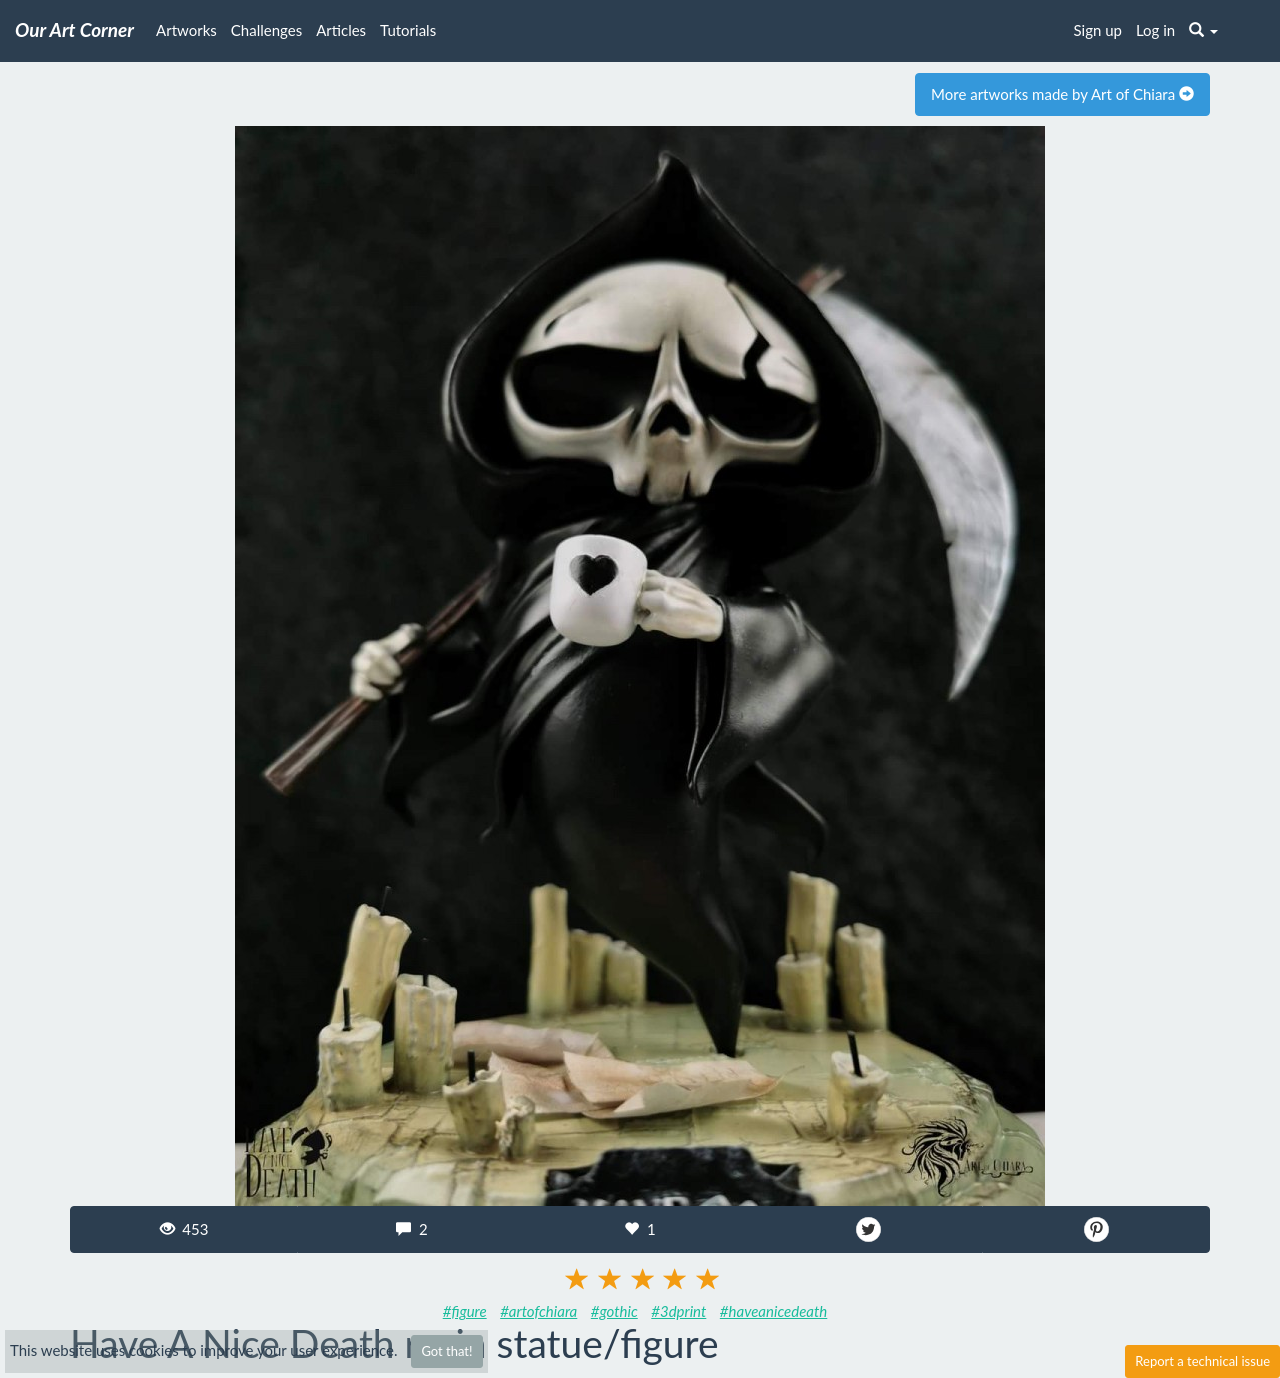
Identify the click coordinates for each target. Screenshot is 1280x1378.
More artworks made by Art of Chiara (1062, 94)
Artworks (186, 30)
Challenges (266, 30)
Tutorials (408, 30)
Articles (341, 30)
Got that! (446, 1351)
